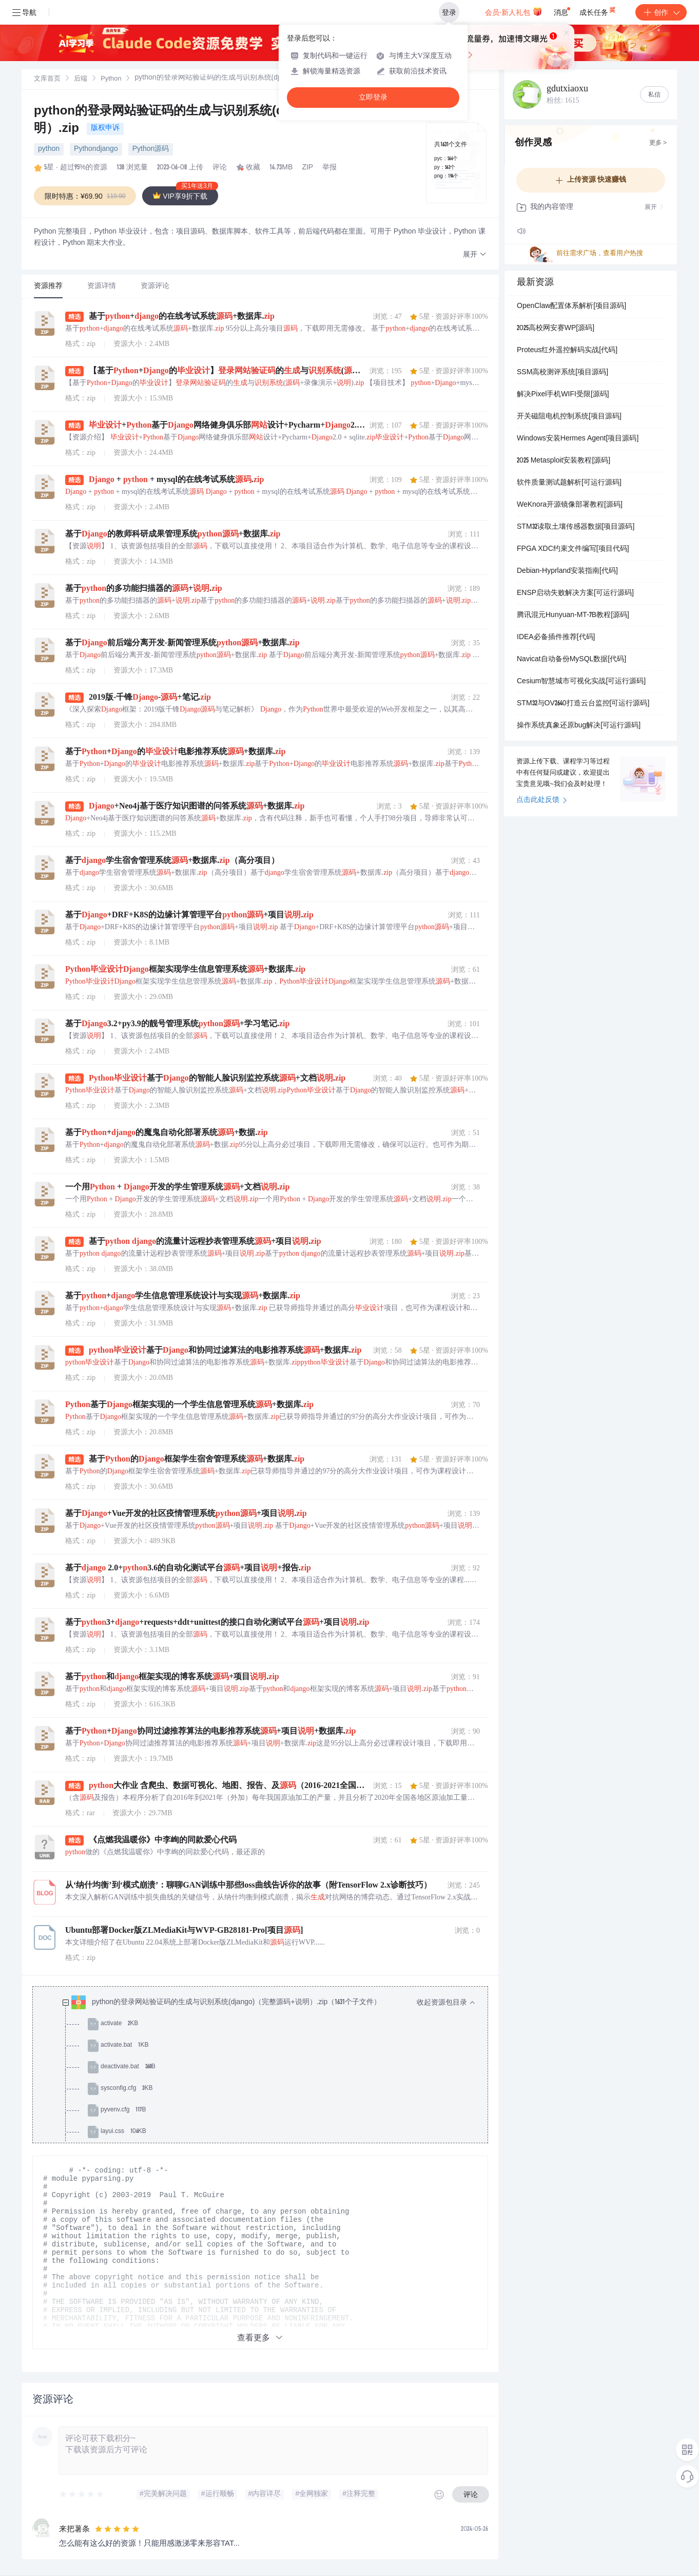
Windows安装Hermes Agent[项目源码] (577, 439)
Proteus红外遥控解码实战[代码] (567, 350)
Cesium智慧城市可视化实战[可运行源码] (581, 681)
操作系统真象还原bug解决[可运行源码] (578, 725)
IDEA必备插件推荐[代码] (556, 637)
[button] (475, 255)
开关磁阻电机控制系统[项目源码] (569, 416)
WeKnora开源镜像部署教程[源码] (570, 505)
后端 (80, 79)
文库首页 (47, 79)
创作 (661, 12)
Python (111, 79)
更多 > (658, 143)
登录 (449, 12)
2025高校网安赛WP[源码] (555, 328)
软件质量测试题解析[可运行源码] (569, 483)
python (49, 149)
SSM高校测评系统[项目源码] (562, 372)
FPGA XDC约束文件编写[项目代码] (573, 549)
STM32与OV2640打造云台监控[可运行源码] (583, 703)
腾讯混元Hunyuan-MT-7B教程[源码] (573, 615)
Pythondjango (96, 149)
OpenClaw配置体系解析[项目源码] (571, 306)
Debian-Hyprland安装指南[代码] (567, 571)
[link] (47, 79)
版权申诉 (105, 128)
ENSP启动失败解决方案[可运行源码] (575, 593)
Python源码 (150, 149)
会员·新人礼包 (513, 11)
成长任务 (598, 10)
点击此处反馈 (541, 800)
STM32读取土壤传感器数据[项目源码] (575, 527)
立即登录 (373, 97)
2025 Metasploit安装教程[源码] (563, 461)
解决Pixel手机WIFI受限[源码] (563, 394)
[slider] (82, 2494)
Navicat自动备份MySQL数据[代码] (571, 659)
